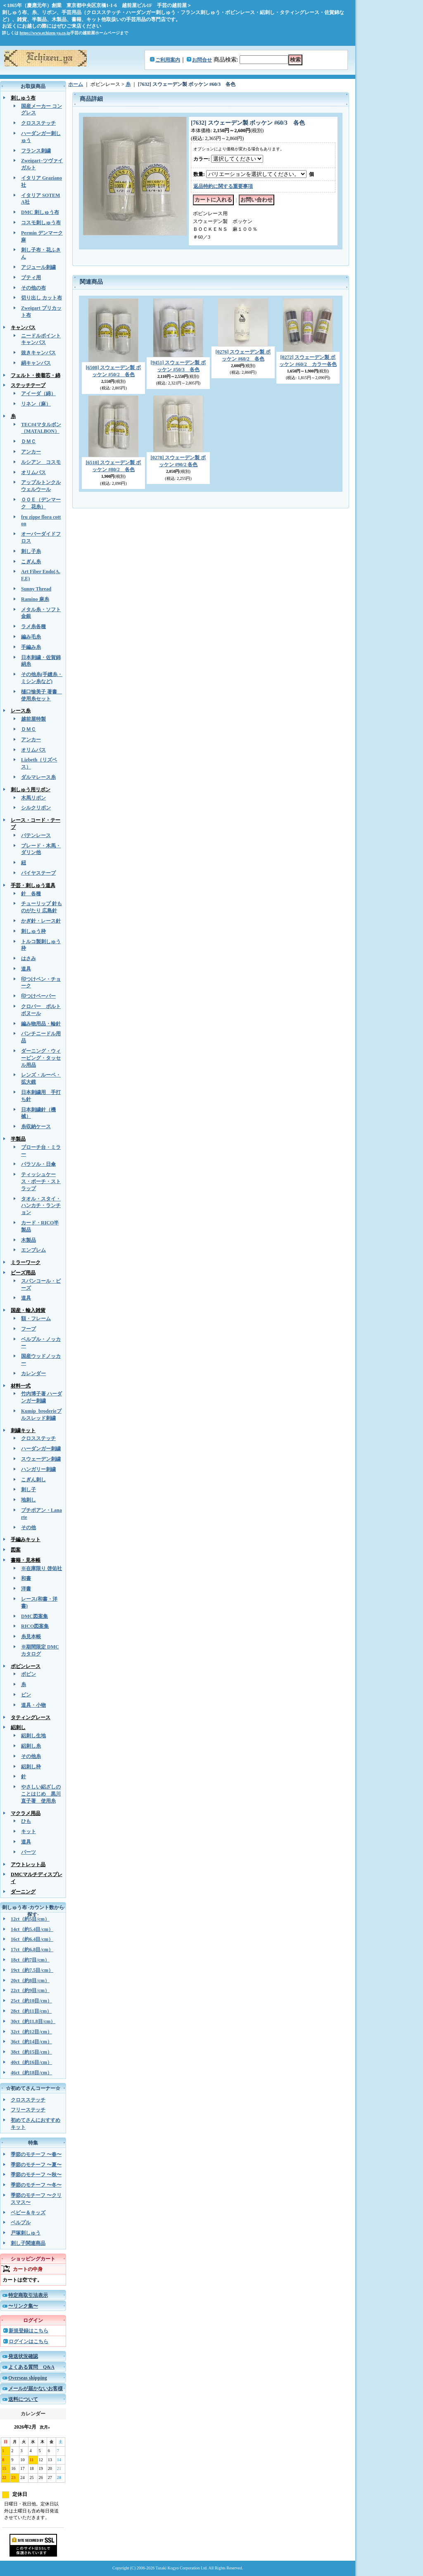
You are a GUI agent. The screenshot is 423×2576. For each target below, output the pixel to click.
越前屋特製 (33, 719)
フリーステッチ (28, 2110)
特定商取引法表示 (28, 2295)
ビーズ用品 (23, 1273)
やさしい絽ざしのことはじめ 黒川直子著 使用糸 (41, 1794)
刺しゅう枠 (33, 931)
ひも (26, 1821)
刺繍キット (23, 1430)
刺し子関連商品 (28, 2243)
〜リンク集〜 (23, 2306)
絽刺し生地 (33, 1736)
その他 (28, 1527)
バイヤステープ (38, 873)
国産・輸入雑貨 (28, 1310)
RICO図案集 (35, 1626)
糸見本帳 (31, 1636)
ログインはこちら (28, 2341)
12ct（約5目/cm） (30, 1919)
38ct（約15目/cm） (31, 2052)
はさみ (28, 958)
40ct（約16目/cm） (31, 2062)
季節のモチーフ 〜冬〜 (36, 2185)
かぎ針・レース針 (41, 921)
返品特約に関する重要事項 (223, 186)
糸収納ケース (36, 1126)
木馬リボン (33, 798)
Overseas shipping (27, 2378)
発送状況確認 (23, 2356)
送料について (23, 2399)
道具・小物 (33, 1705)
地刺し (28, 1500)
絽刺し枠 (31, 1767)
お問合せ (202, 60)
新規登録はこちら (28, 2331)
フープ (28, 1329)
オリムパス (33, 472)
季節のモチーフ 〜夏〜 (36, 2165)
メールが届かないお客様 (35, 2388)
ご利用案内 (167, 60)
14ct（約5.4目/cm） (32, 1929)
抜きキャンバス (38, 353)
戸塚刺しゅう (25, 2233)
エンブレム (33, 1250)
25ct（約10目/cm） (31, 2001)
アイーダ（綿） (38, 393)
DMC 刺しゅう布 (40, 212)
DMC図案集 (34, 1616)
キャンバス (23, 327)
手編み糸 (31, 647)
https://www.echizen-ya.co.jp (45, 33)
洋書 (26, 1589)
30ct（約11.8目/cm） (33, 2021)
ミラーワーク (25, 1262)
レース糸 (21, 711)
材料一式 (21, 1386)
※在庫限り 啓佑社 (41, 1568)
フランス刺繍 (36, 151)
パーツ (28, 1852)
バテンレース (36, 835)
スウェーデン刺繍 (41, 1459)
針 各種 (31, 894)
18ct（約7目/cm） (30, 1960)
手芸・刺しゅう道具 (33, 885)
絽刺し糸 (31, 1746)
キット (28, 1831)
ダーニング (23, 1892)
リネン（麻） (36, 404)
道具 (26, 969)
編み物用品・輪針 (41, 1024)
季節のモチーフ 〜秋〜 (36, 2175)
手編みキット (25, 1539)
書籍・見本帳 (25, 1560)
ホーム (75, 84)
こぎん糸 (31, 562)
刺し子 (28, 1489)
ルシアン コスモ (41, 462)
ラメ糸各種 (33, 626)
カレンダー (33, 1373)
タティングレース (30, 1717)
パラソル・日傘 (38, 1164)
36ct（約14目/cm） (31, 2042)
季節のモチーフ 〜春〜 (36, 2154)
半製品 (18, 1139)
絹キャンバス (36, 363)
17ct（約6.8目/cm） (32, 1949)
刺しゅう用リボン (30, 789)
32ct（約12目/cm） (31, 2032)
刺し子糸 (31, 551)
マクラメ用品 (25, 1813)
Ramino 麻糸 (35, 599)
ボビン (28, 1674)
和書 (26, 1578)
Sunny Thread (36, 589)
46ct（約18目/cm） (31, 2073)
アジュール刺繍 (38, 267)
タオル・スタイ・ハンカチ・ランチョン (41, 1206)
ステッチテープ (28, 385)
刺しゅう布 (23, 98)
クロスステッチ (38, 123)
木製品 (28, 1240)
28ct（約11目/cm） (31, 2011)
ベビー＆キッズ (28, 2212)
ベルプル (21, 2222)
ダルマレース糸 (38, 777)
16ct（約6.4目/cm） (32, 1939)
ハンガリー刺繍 (38, 1469)
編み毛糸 (31, 637)
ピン (26, 1695)
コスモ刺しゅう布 (41, 222)
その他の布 (33, 288)
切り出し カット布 (41, 298)
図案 (16, 1550)
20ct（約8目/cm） (30, 1980)
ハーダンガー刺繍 (41, 1449)
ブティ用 (31, 277)
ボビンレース (25, 1666)
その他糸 (31, 1756)
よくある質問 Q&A (31, 2367)
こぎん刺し (33, 1480)
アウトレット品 (28, 1864)
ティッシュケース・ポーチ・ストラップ (41, 1181)
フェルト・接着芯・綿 (35, 375)
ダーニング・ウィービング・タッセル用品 (41, 1058)
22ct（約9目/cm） (30, 1990)
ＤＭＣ (28, 441)
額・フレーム (36, 1318)
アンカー (31, 452)
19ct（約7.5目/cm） (32, 1970)
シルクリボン (36, 808)
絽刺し (18, 1727)
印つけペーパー (38, 996)
